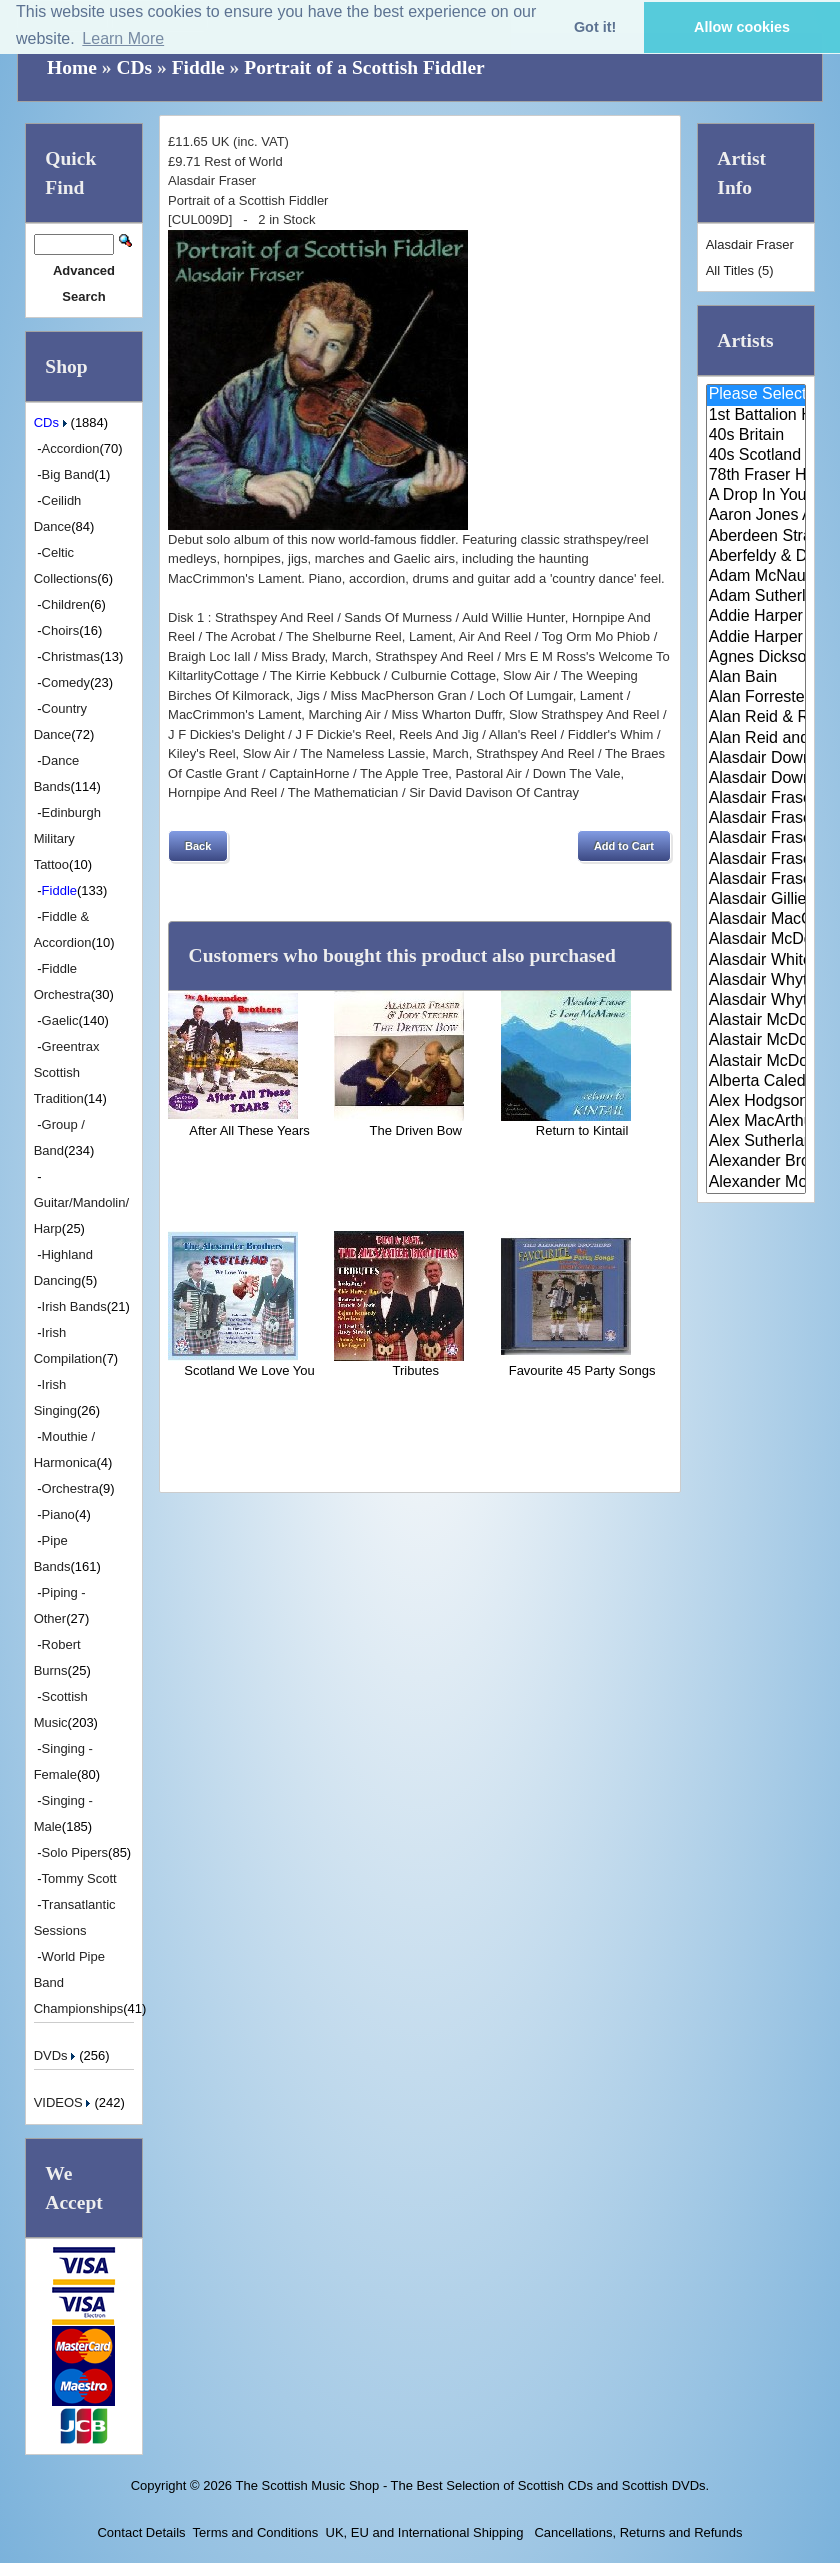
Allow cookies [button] (742, 27)
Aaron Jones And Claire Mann (756, 516)
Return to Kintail (582, 1130)
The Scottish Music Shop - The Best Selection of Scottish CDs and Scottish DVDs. (472, 2485)
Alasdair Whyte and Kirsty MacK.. (756, 1001)
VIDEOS (64, 2102)
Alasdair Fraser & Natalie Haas (756, 860)
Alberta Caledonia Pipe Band (756, 1082)
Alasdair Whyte (756, 981)
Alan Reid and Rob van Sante (756, 739)
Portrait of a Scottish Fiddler (364, 67)
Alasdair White (756, 961)
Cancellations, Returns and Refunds (637, 2532)
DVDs (57, 2055)
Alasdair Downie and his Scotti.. (756, 759)
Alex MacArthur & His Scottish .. (756, 1122)
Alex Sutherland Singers (756, 1142)
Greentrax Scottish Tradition (67, 1072)
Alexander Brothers (756, 1162)
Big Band (68, 474)
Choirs (61, 630)
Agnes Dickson (756, 658)
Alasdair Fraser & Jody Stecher (756, 819)
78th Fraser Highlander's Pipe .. (756, 476)
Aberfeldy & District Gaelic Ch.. (756, 557)
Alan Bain (756, 678)
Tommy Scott (79, 1878)
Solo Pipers (75, 1852)
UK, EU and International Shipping (425, 2532)
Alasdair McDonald (756, 940)
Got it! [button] (595, 27)
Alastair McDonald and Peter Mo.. (756, 1041)
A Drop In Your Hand (756, 496)
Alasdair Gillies (756, 900)
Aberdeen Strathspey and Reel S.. (756, 537)
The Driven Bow (416, 1130)
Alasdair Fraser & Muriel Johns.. (756, 839)
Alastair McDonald (756, 1021)
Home (72, 67)
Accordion (71, 448)
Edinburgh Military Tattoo (67, 838)
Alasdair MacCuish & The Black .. (756, 920)
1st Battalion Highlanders (756, 416)
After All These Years (249, 1130)
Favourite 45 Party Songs (582, 1370)
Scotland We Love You (249, 1370)
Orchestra (70, 1488)
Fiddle (198, 67)
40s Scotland (756, 456)
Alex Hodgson (756, 1102)
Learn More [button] (123, 38)
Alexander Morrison (756, 1183)
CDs (134, 67)
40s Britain (756, 436)
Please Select (756, 395)
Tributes (416, 1370)
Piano (58, 1514)
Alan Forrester (756, 698)
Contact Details (141, 2532)
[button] (198, 846)
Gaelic (60, 1020)
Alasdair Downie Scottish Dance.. (756, 779)
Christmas (71, 656)
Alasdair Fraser (756, 799)
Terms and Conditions (256, 2532)
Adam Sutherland (756, 597)
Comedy (66, 682)
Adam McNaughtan (756, 577)
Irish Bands (74, 1306)
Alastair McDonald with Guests (756, 1062)
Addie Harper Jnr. (756, 638)
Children (66, 604)
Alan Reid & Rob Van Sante (756, 718)
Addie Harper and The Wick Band (756, 617)
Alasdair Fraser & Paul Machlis (756, 880)
